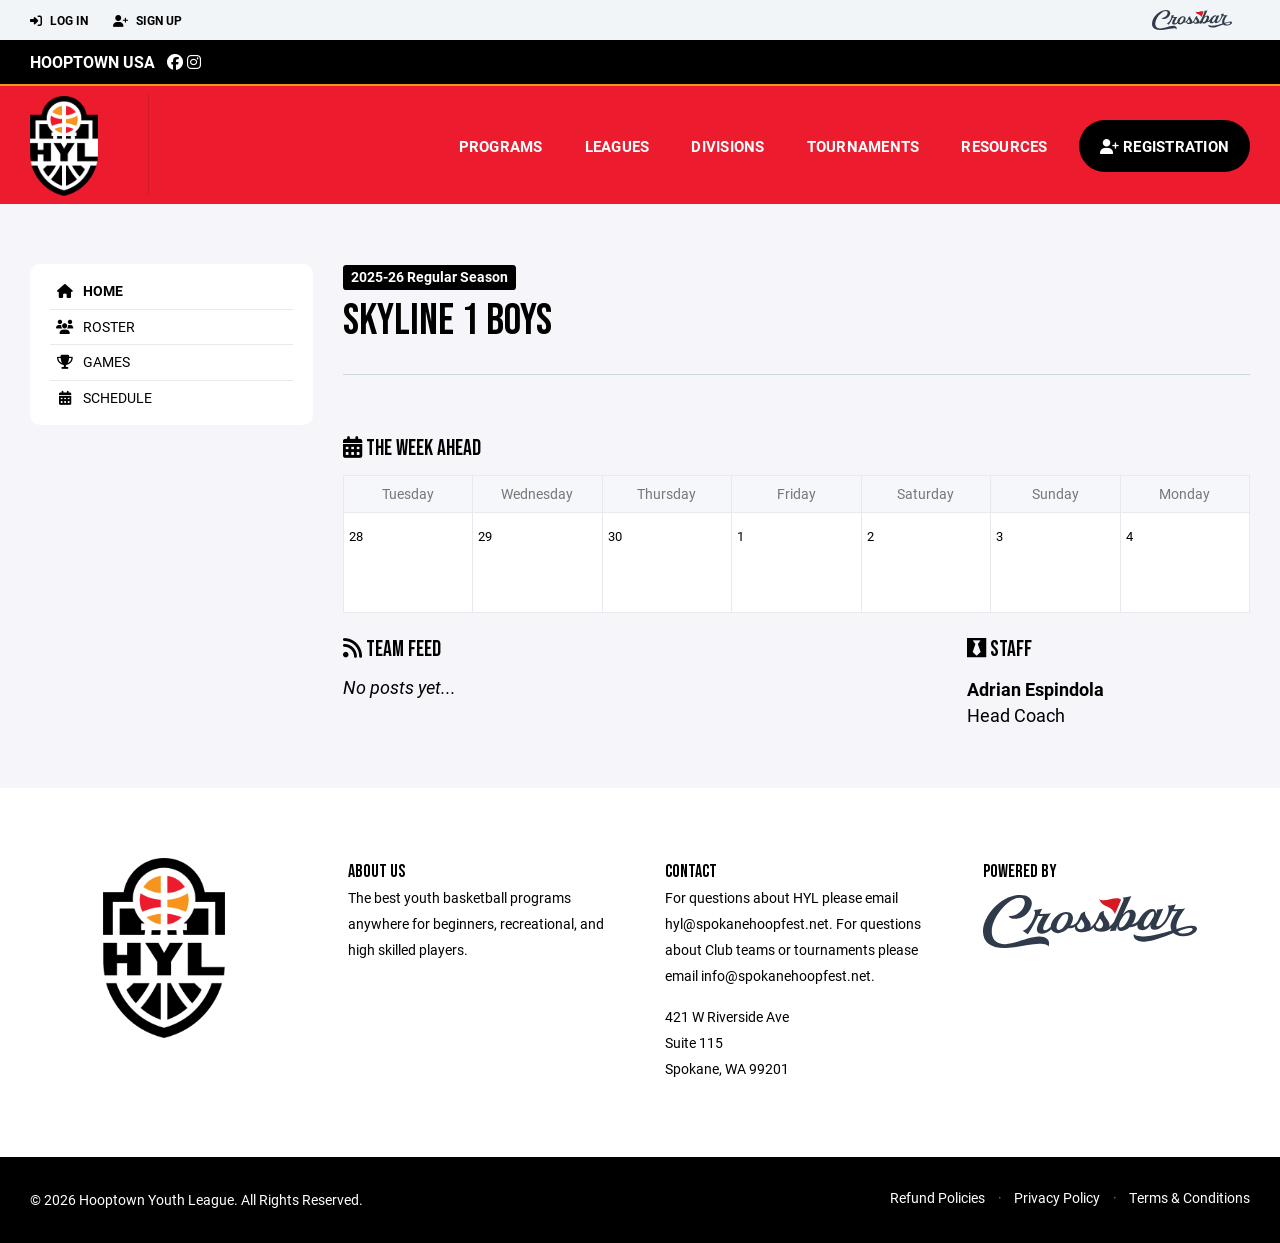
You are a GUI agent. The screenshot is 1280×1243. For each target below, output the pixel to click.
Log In (59, 21)
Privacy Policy (1057, 1197)
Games (90, 361)
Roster (92, 326)
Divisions (727, 146)
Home (86, 290)
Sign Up (147, 21)
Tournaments (863, 146)
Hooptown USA (92, 61)
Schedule (101, 397)
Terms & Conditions (1189, 1197)
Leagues (617, 146)
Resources (1004, 146)
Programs (501, 146)
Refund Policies (937, 1197)
